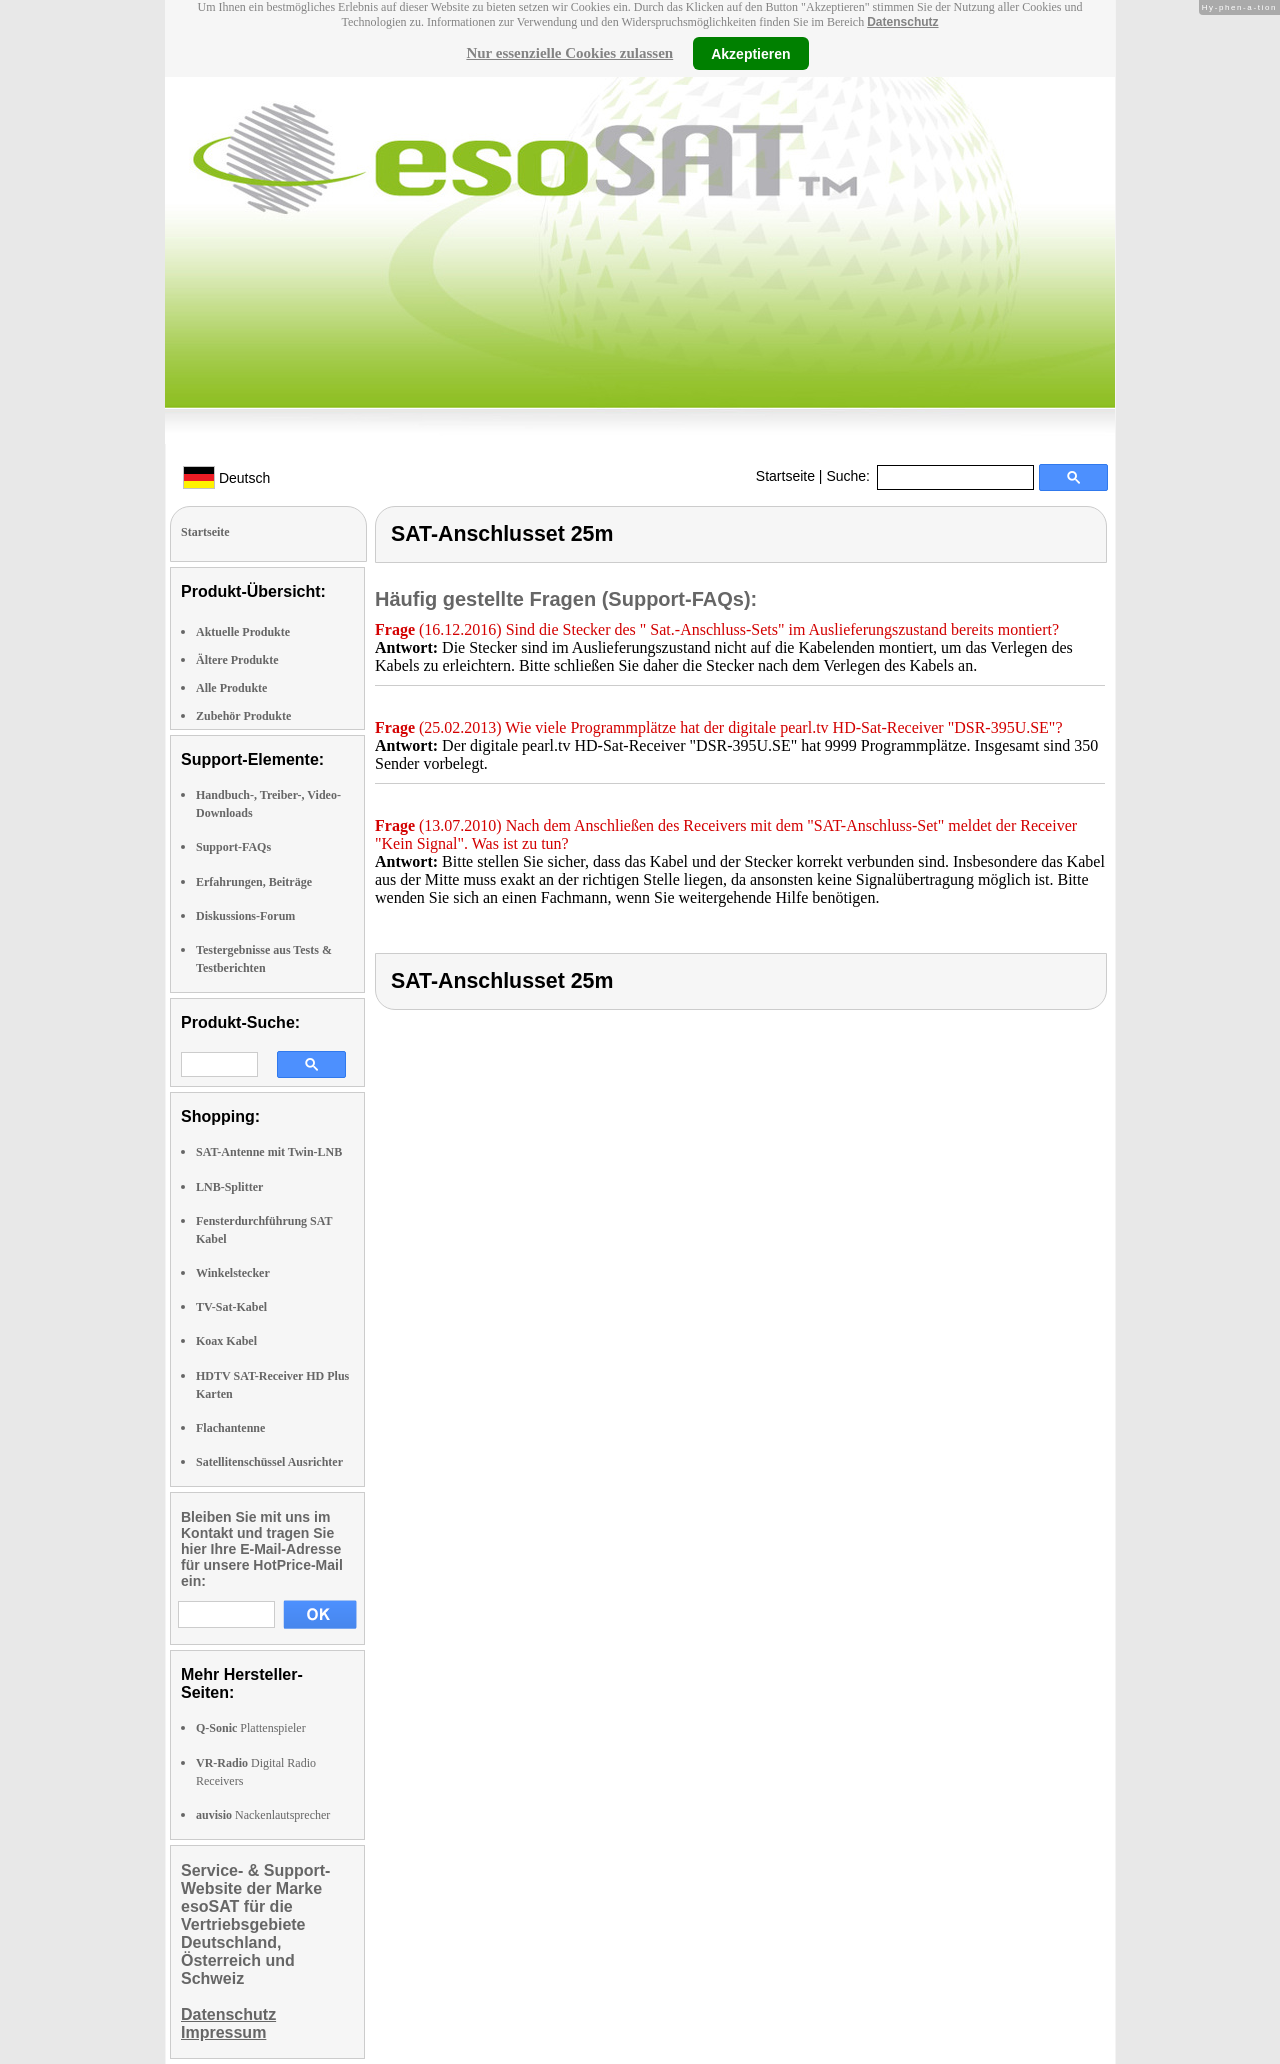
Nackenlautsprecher (263, 1815)
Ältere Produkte (237, 660)
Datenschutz (902, 22)
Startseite (785, 476)
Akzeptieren (750, 53)
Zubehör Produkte (243, 716)
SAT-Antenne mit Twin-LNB (269, 1152)
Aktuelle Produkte (243, 632)
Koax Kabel (226, 1341)
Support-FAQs (233, 847)
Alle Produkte (231, 688)
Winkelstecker (233, 1273)
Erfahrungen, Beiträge (254, 882)
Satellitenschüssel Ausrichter (269, 1462)
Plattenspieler (251, 1728)
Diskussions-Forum (245, 916)
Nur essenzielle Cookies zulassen (569, 53)
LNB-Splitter (229, 1187)
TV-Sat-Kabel (231, 1307)
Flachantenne (230, 1428)
